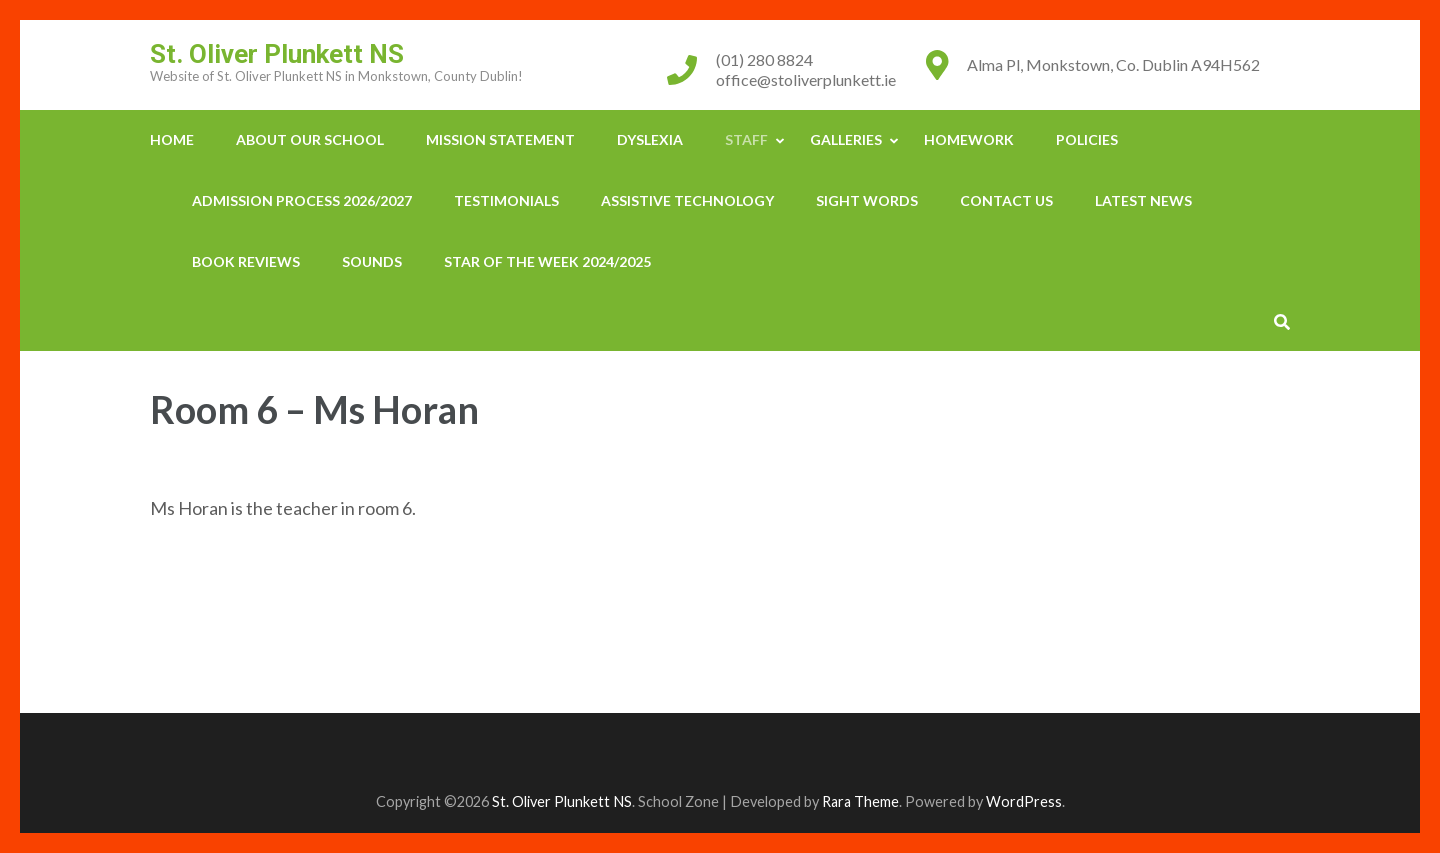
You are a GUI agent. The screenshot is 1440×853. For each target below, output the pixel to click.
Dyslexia (650, 139)
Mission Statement (500, 139)
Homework (969, 139)
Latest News (1143, 200)
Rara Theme (860, 801)
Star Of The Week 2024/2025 (547, 261)
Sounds (372, 261)
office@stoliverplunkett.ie (806, 79)
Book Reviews (246, 261)
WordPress (1024, 801)
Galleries (846, 139)
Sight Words (867, 200)
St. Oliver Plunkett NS (277, 54)
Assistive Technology (687, 200)
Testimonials (506, 200)
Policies (1087, 139)
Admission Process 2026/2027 (302, 200)
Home (172, 139)
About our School (310, 139)
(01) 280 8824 (764, 59)
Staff (746, 139)
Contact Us (1006, 200)
